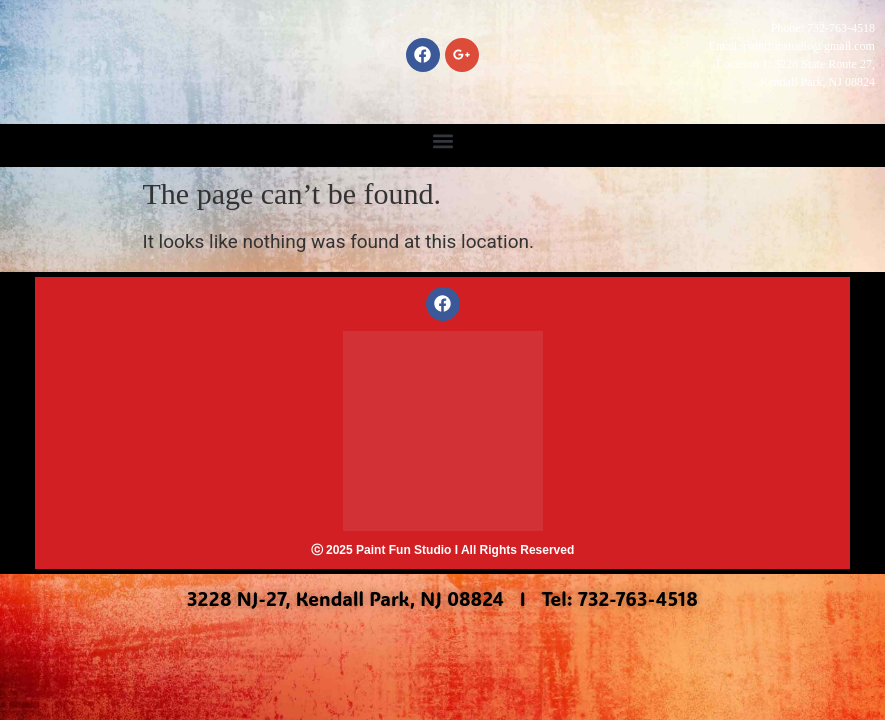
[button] (442, 140)
